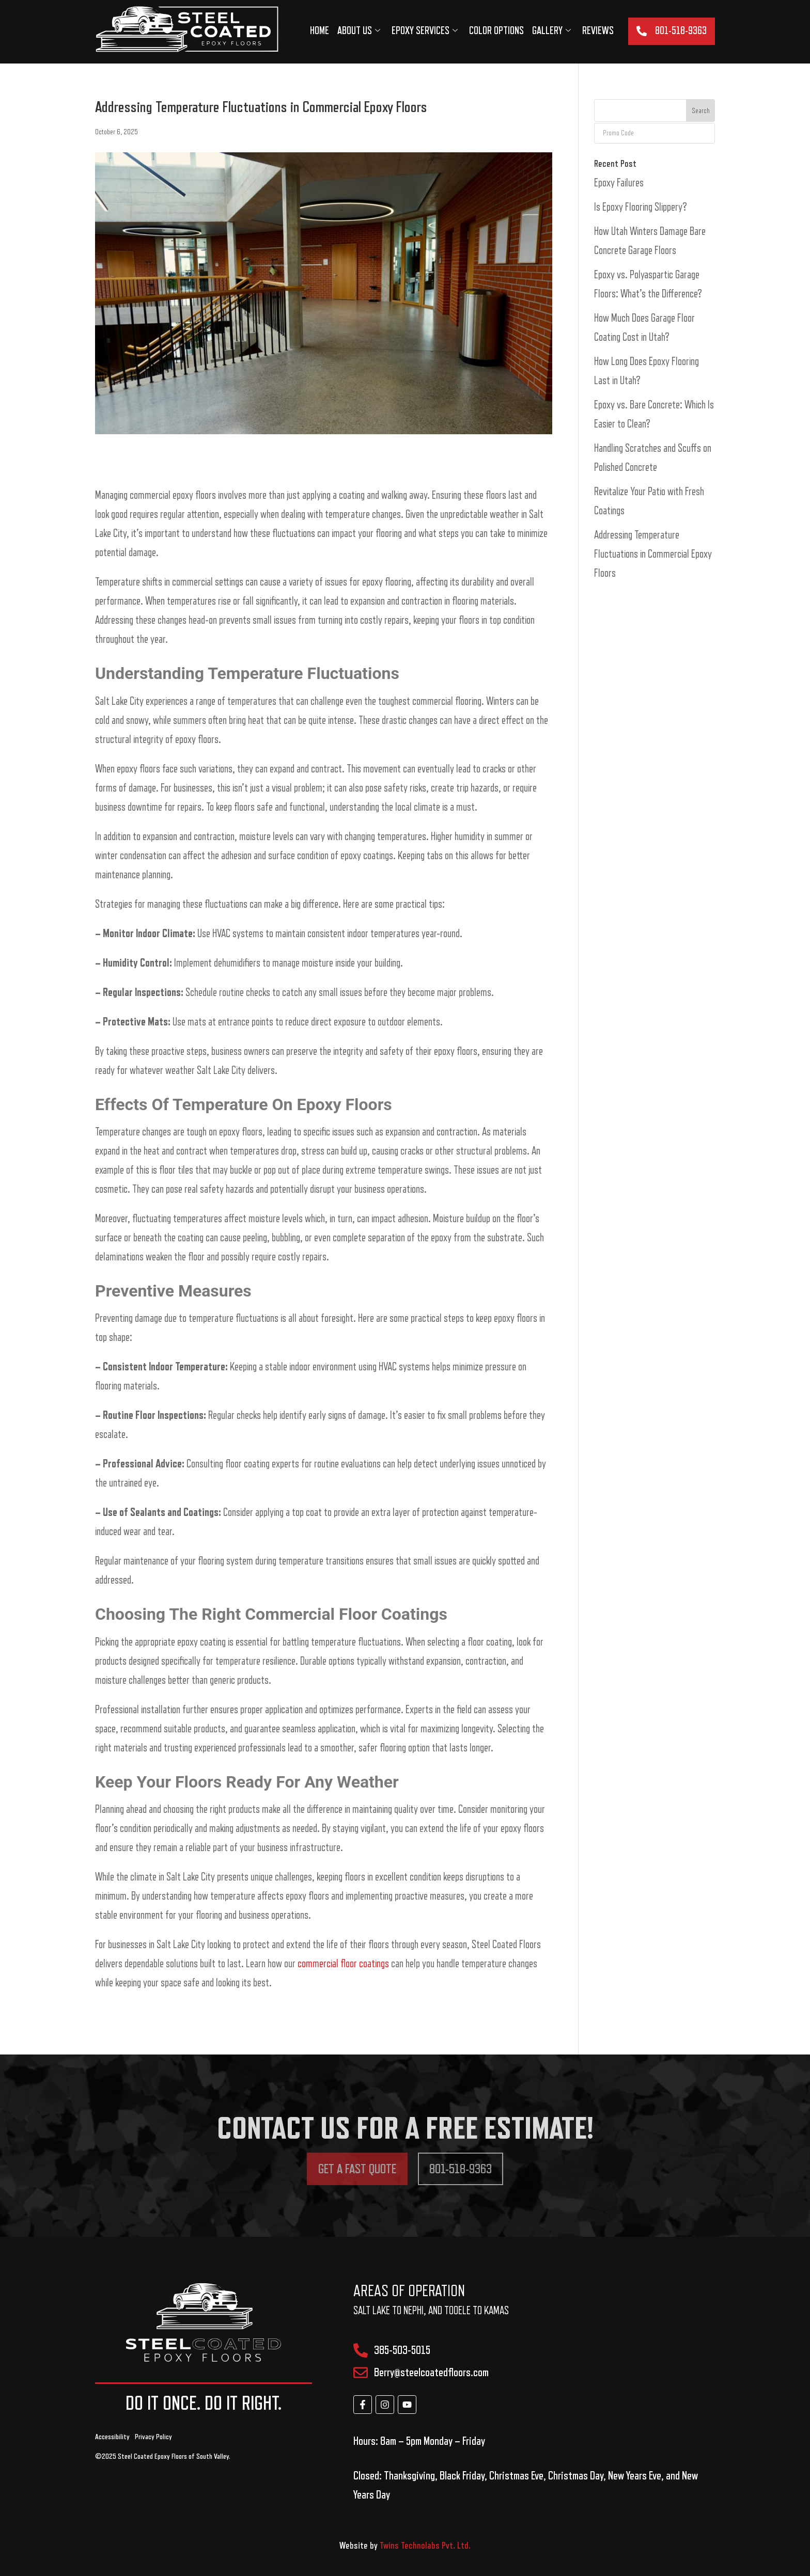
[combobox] (640, 110)
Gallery (551, 31)
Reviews (598, 31)
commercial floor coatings (343, 1963)
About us (358, 31)
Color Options (496, 31)
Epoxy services (425, 31)
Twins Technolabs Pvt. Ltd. (425, 2545)
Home (319, 31)
